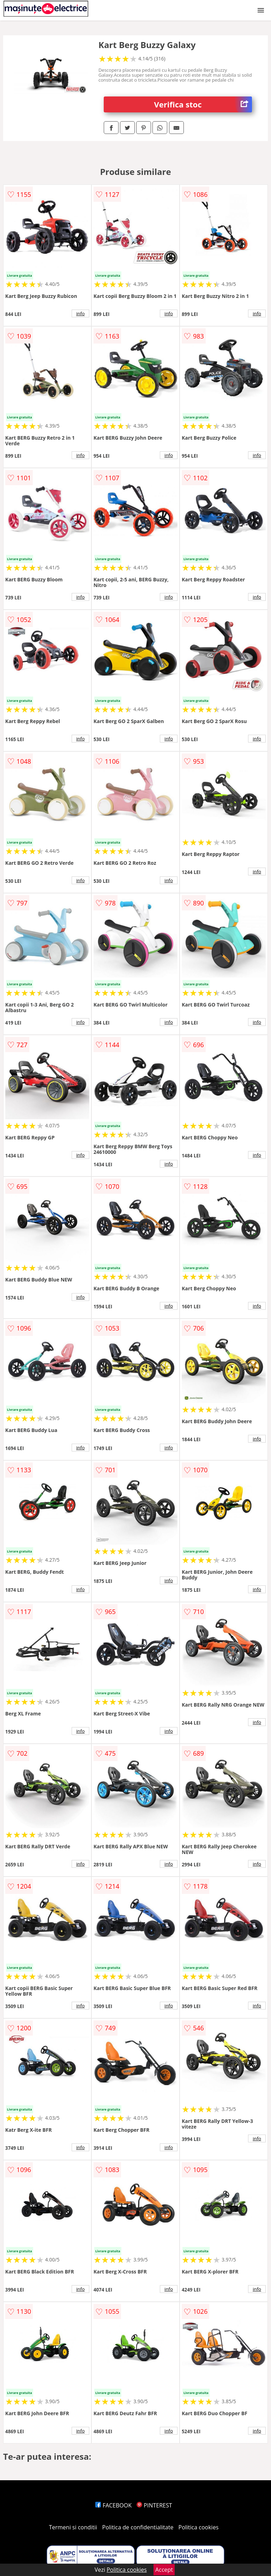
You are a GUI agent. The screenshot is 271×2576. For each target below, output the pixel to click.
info (80, 313)
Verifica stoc (203, 104)
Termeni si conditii (73, 2527)
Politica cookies (199, 2527)
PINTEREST (154, 2505)
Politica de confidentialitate (138, 2527)
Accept (164, 2570)
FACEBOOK (113, 2505)
